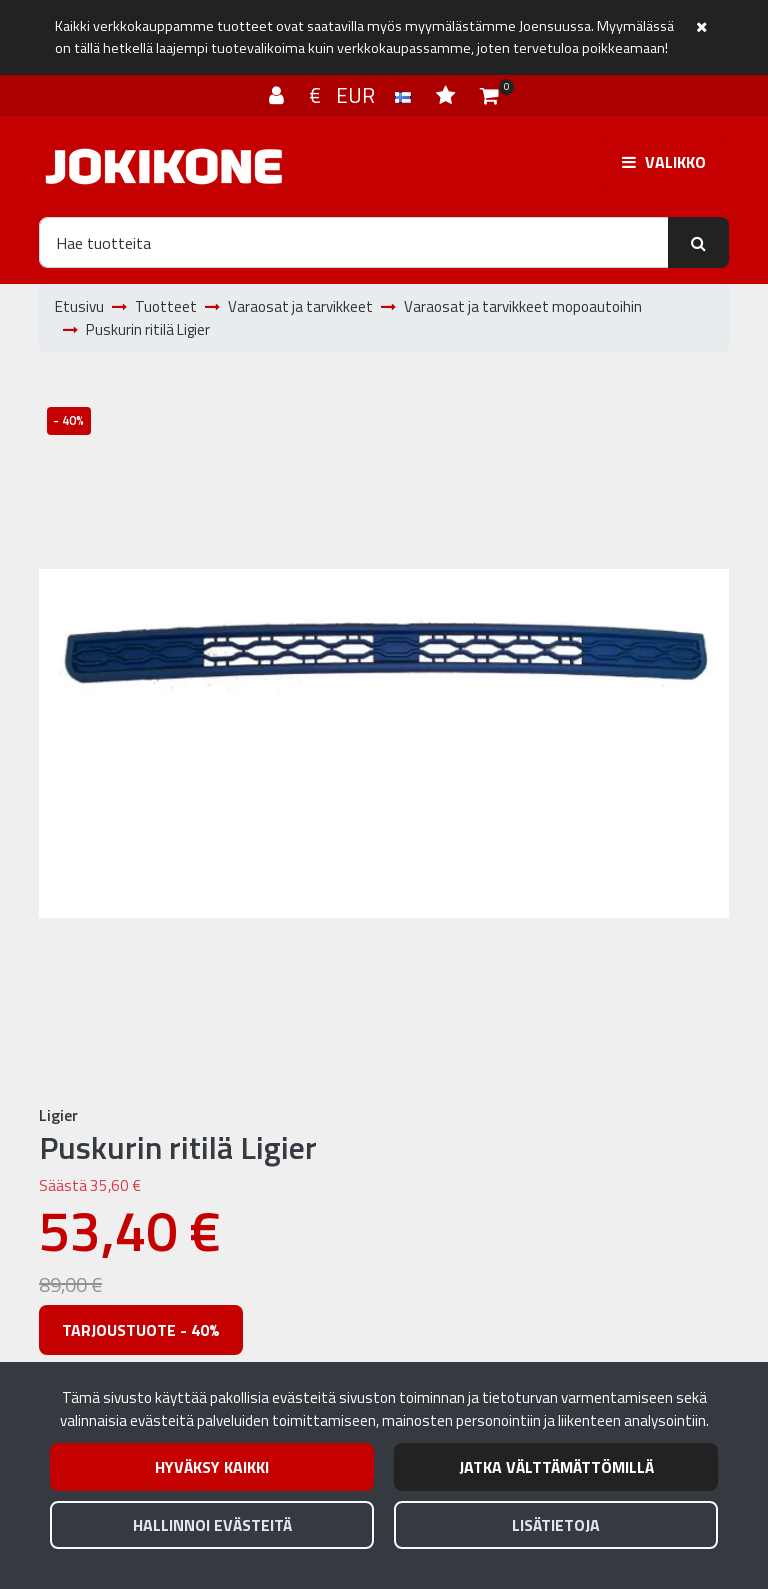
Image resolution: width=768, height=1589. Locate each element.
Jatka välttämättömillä (556, 1467)
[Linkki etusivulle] (164, 166)
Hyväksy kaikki (212, 1467)
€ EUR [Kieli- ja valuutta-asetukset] (362, 95)
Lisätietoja (556, 1525)
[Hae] (354, 242)
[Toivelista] (448, 95)
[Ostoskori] (489, 95)
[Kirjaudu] (279, 95)
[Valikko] (664, 162)
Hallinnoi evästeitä (212, 1525)
